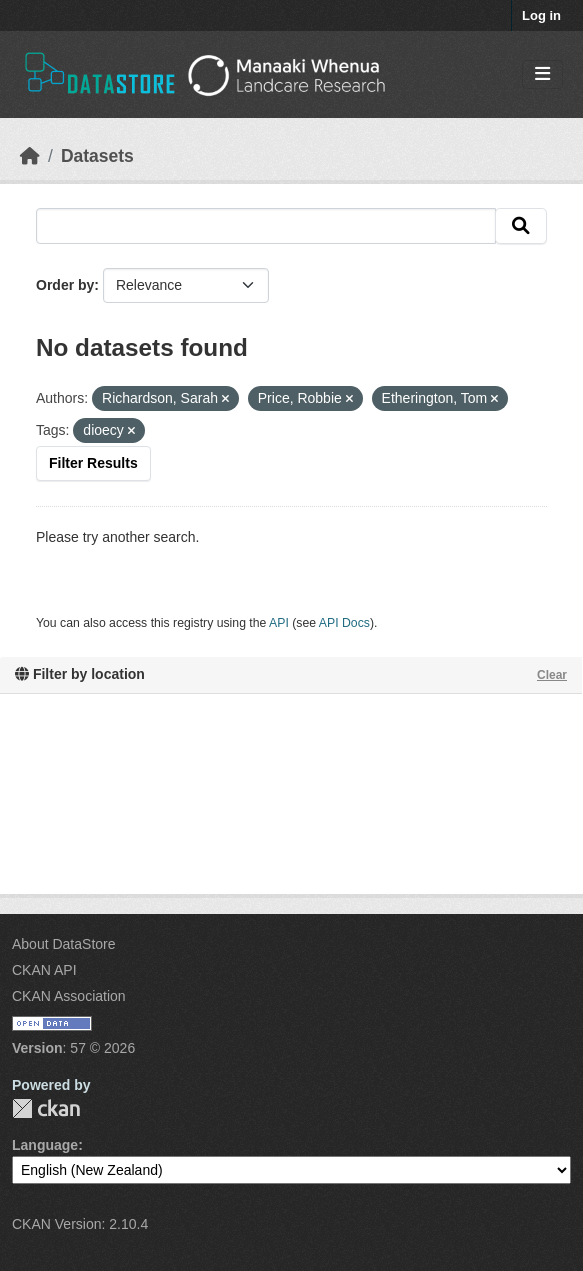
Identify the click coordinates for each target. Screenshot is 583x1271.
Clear (552, 675)
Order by (65, 285)
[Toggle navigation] (542, 74)
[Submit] (521, 226)
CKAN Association (69, 996)
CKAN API (44, 970)
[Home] (30, 156)
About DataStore (64, 944)
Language (45, 1145)
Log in (541, 15)
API (279, 623)
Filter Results (93, 463)
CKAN (46, 1108)
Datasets (97, 156)
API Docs (344, 623)
